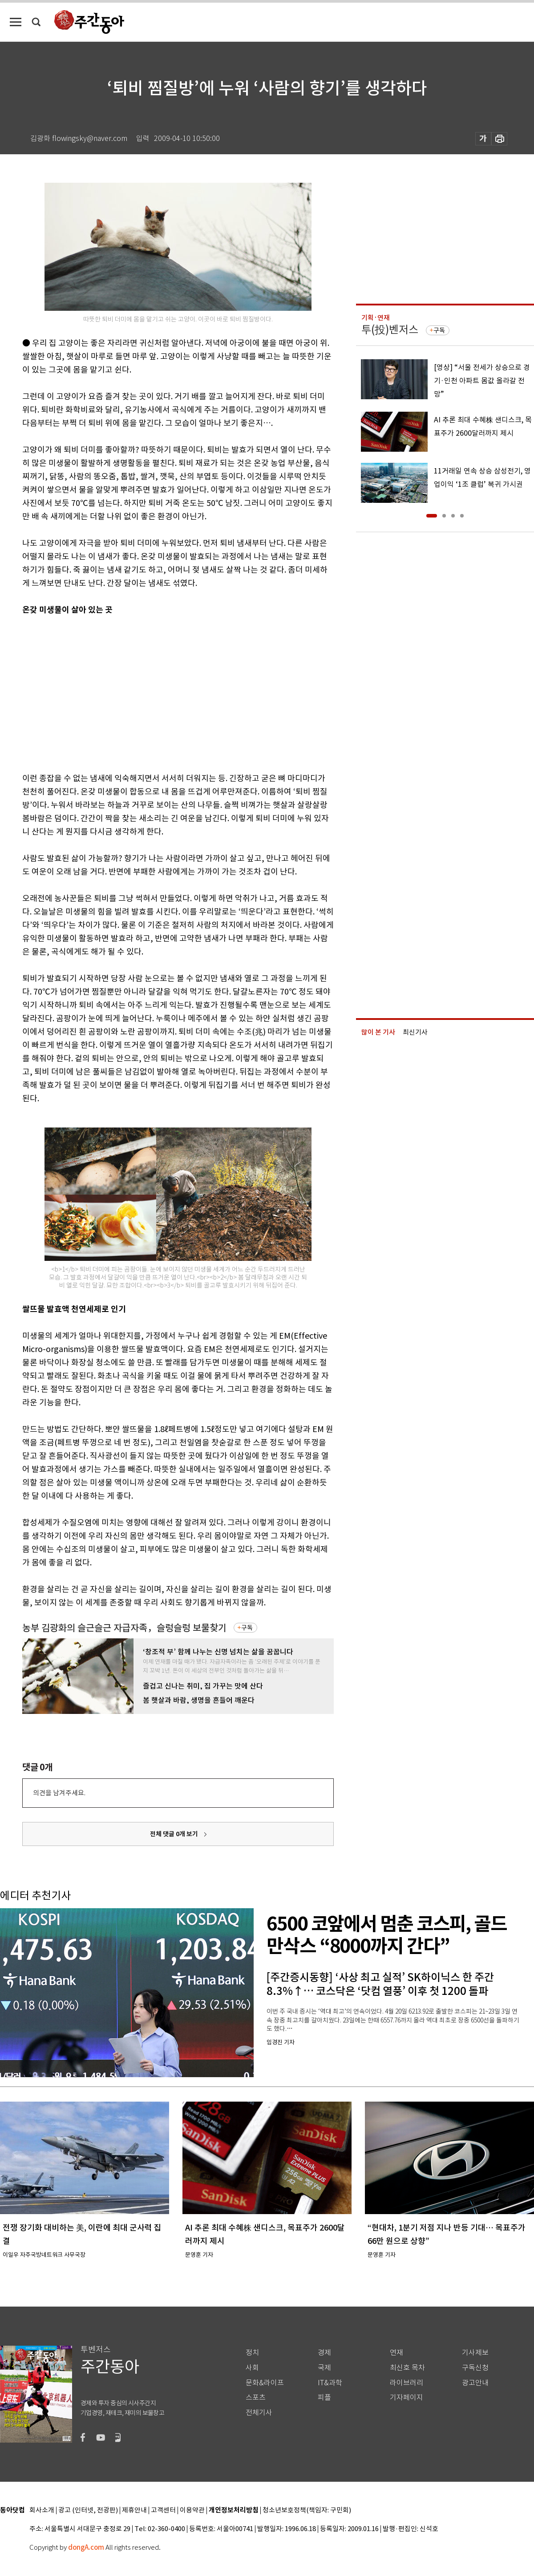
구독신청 (475, 2367)
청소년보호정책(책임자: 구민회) (307, 2510)
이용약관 (192, 2510)
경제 (324, 2352)
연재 (396, 2352)
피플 (324, 2397)
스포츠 (256, 2397)
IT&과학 (330, 2383)
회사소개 (41, 2510)
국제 (324, 2367)
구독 (247, 1628)
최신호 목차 (407, 2367)
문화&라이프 (265, 2383)
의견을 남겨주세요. (59, 1793)
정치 (252, 2352)
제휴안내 (134, 2510)
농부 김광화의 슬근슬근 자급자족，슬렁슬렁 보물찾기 (124, 1628)
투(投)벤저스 (389, 330)
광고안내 (475, 2383)
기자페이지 (406, 2397)
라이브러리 (406, 2383)
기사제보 (475, 2352)
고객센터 (163, 2510)
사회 (252, 2367)
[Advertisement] (145, 692)
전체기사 (259, 2412)
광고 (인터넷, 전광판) (88, 2510)
